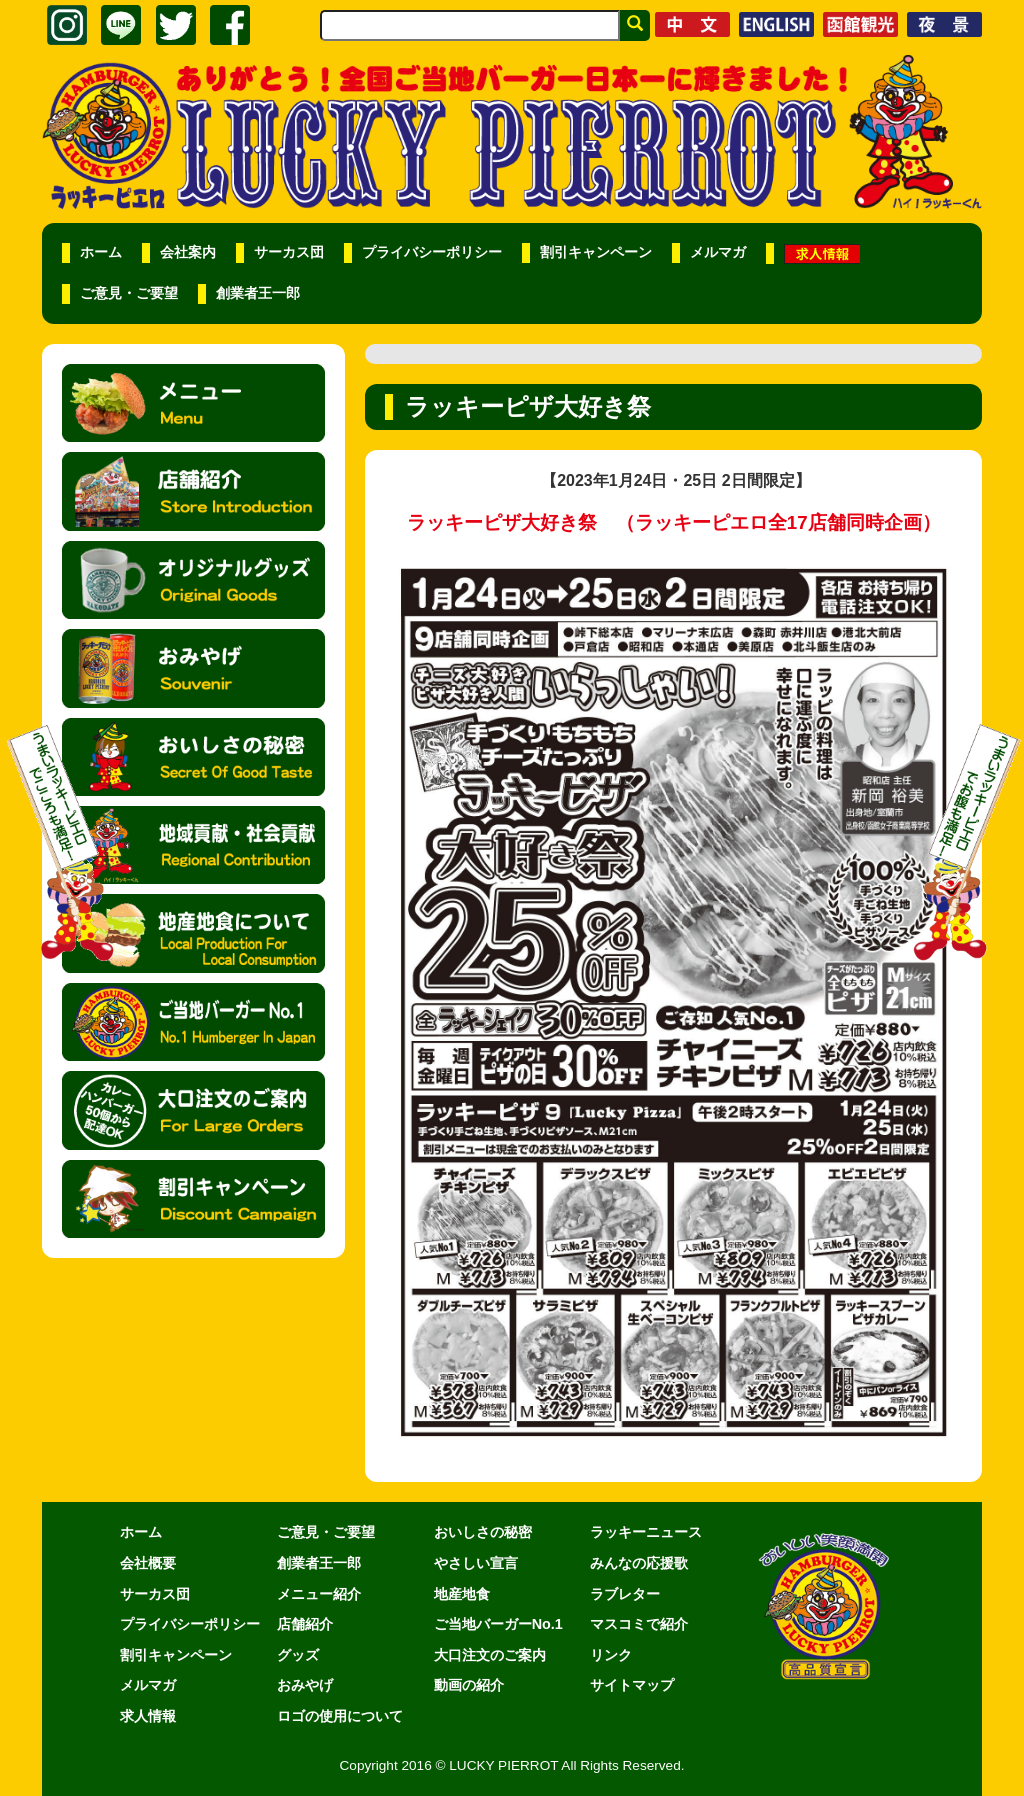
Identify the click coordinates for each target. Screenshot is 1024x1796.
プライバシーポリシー (432, 252)
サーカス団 (289, 252)
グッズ (298, 1655)
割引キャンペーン (596, 252)
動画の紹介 (469, 1685)
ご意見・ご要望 (129, 293)
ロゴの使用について (340, 1716)
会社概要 (148, 1563)
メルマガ (718, 252)
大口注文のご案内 (490, 1655)
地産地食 (462, 1594)
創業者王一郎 (258, 293)
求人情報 (148, 1716)
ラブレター (625, 1594)
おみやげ (305, 1685)
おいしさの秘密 (483, 1532)
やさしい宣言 (476, 1563)
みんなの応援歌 (639, 1563)
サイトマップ (632, 1685)
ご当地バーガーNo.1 (498, 1624)
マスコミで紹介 (639, 1624)
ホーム (101, 252)
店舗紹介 (305, 1624)
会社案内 (188, 252)
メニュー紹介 (319, 1594)
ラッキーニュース (646, 1532)
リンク (611, 1655)
